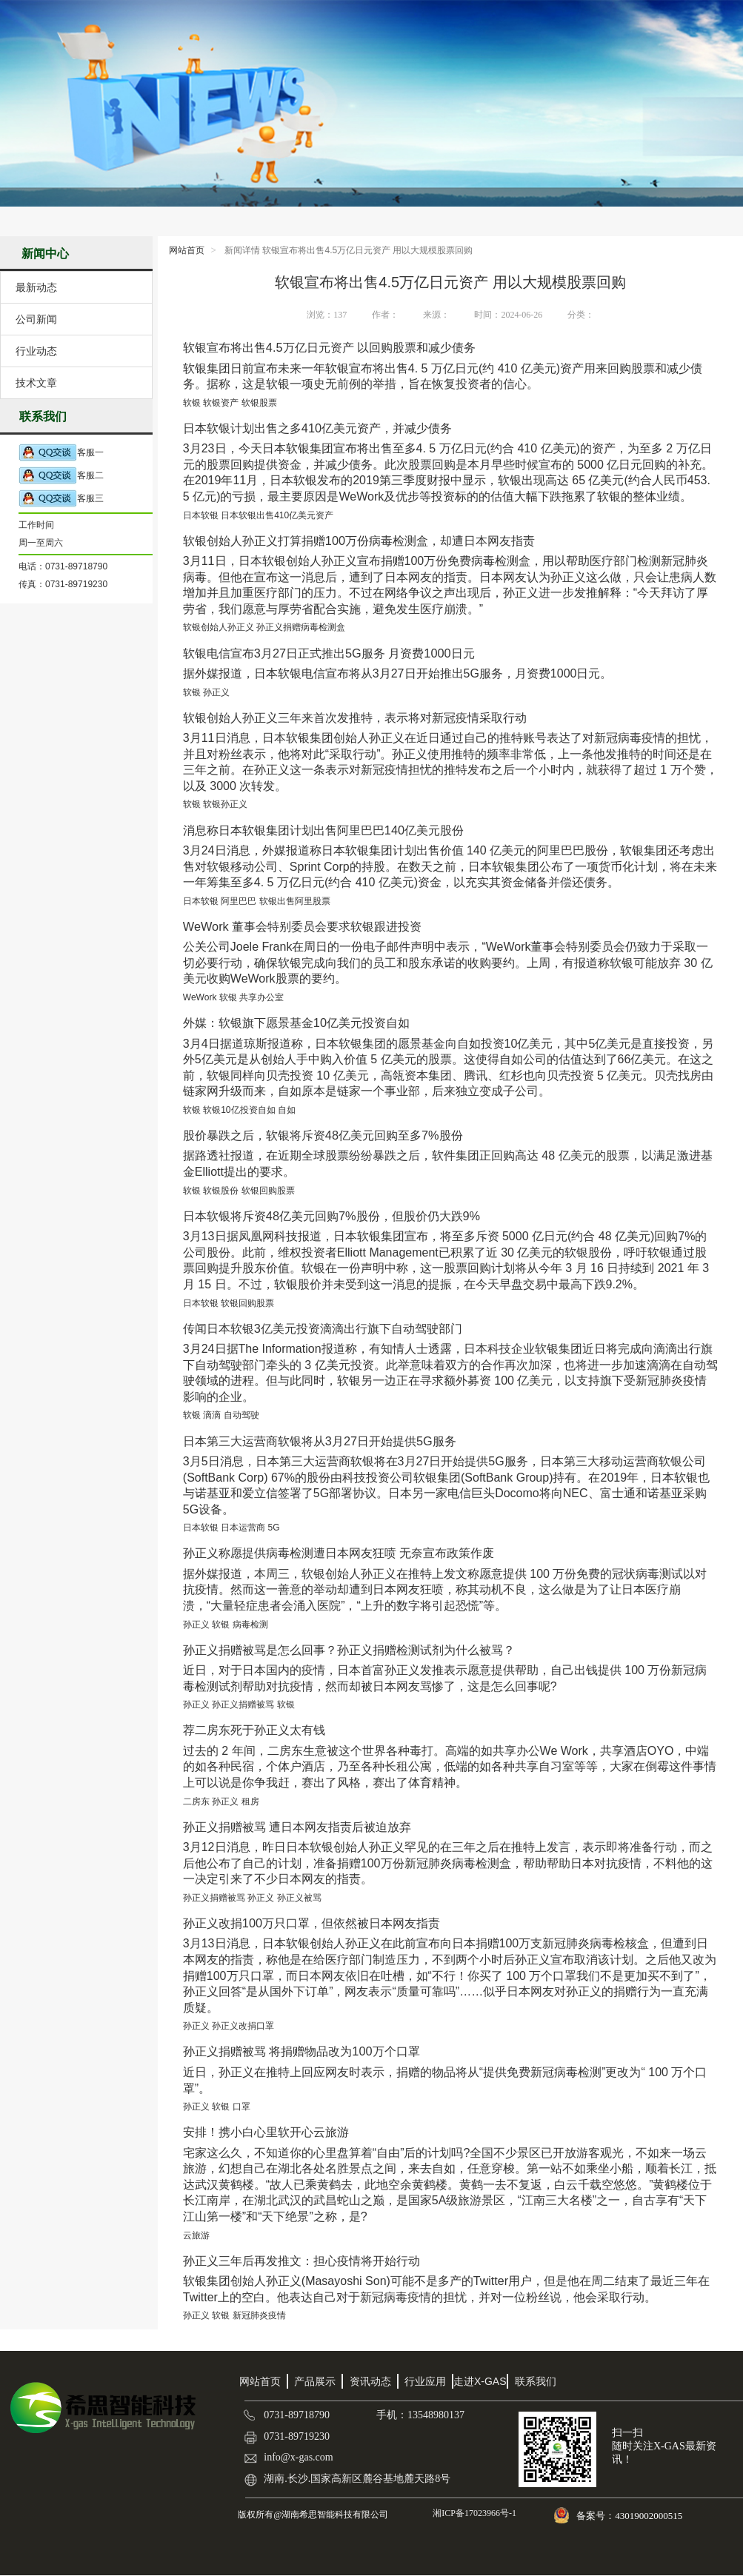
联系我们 (535, 2381)
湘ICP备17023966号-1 (473, 2513)
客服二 (61, 475)
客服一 (61, 453)
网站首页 (186, 250)
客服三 (61, 498)
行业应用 (425, 2381)
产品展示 (315, 2381)
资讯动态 (370, 2381)
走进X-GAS (480, 2381)
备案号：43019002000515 (630, 2515)
